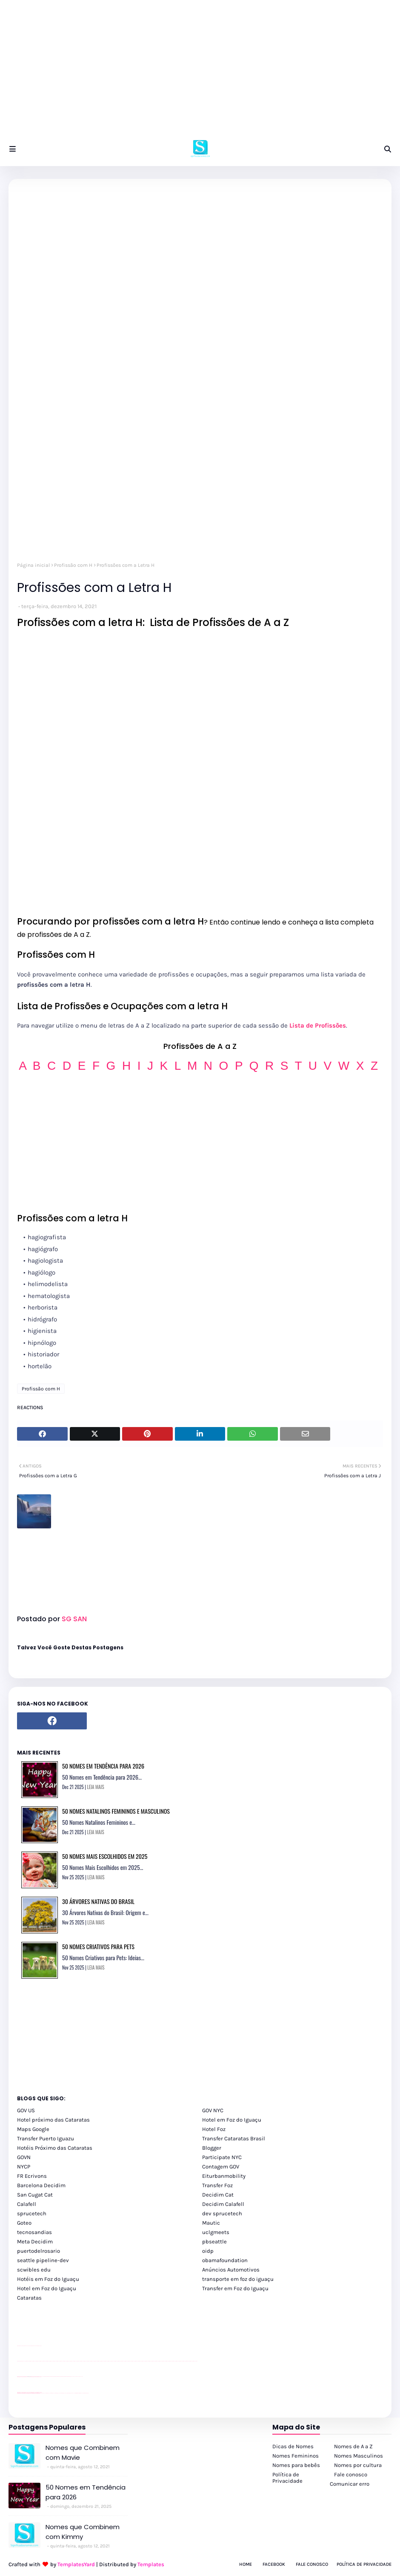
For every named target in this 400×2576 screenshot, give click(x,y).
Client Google (45, 2376)
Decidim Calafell (223, 2204)
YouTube (42, 2376)
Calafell (26, 2204)
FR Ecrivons (32, 2176)
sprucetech (31, 2213)
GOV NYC (212, 2110)
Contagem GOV (220, 2166)
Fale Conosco (312, 2564)
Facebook (274, 2564)
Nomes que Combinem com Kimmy (83, 2531)
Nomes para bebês (296, 2465)
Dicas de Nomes (293, 2446)
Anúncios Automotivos (231, 2269)
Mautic (211, 2223)
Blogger (211, 2148)
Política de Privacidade (287, 2477)
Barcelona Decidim (41, 2185)
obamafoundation (225, 2260)
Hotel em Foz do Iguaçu (231, 2120)
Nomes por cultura (358, 2465)
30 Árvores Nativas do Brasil (98, 1901)
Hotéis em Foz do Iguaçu (48, 2279)
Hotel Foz (214, 2129)
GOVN (24, 2157)
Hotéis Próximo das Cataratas (54, 2148)
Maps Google (33, 2129)
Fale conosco (350, 2474)
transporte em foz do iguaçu (238, 2279)
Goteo (24, 2223)
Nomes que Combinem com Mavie (83, 2452)
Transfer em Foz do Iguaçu (235, 2288)
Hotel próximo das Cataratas (53, 2120)
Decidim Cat (218, 2194)
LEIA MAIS (95, 1786)
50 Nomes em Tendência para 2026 (103, 1765)
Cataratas (29, 2298)
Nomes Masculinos (358, 2456)
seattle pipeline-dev (43, 2260)
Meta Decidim (35, 2241)
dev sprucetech (222, 2213)
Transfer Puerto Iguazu (45, 2138)
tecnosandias (34, 2232)
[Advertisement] (200, 72)
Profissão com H (73, 565)
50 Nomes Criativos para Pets (98, 1946)
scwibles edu (34, 2269)
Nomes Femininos (295, 2456)
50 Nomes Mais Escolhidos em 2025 (104, 1856)
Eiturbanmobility (224, 2176)
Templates (150, 2564)
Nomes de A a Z (353, 2446)
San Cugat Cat (35, 2194)
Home (245, 2564)
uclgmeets (215, 2232)
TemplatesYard (76, 2564)
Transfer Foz (217, 2185)
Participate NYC (222, 2157)
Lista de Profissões (317, 1025)
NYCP (23, 2166)
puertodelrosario (38, 2251)
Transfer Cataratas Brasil (233, 2138)
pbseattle (214, 2241)
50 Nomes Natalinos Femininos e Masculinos (116, 1810)
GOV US (26, 2110)
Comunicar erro (349, 2484)
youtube (18, 2393)
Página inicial (33, 565)
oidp (208, 2251)
